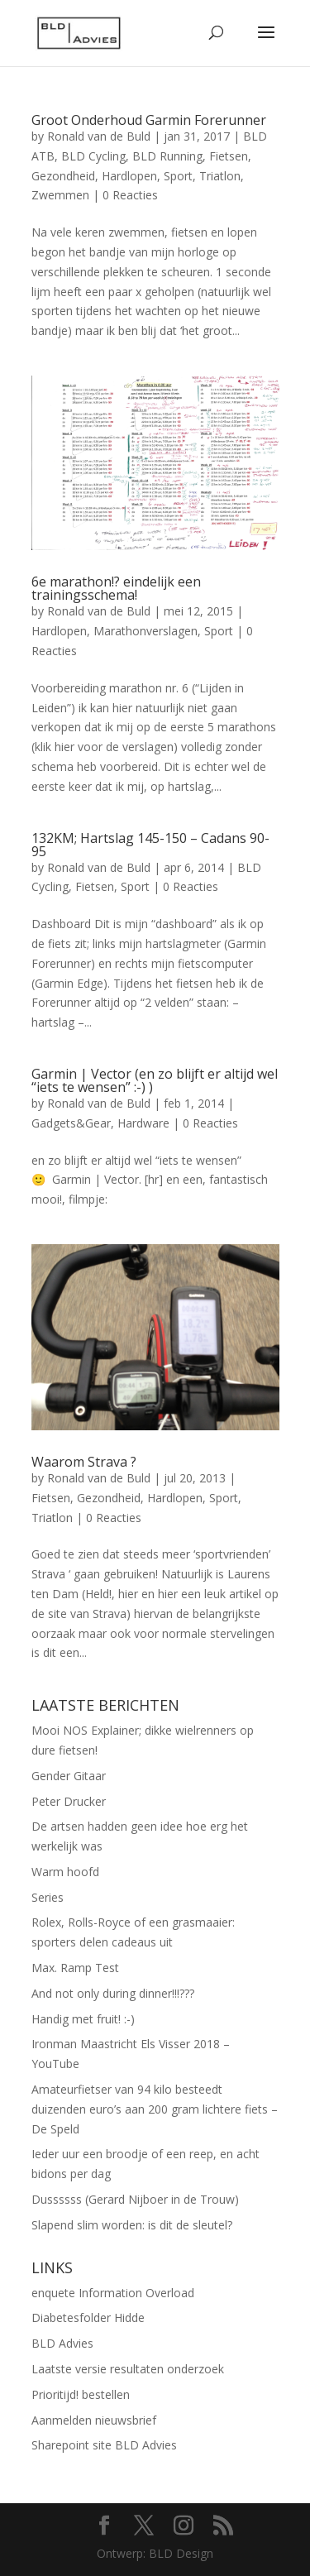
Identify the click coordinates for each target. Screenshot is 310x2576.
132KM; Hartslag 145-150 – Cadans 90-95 (150, 844)
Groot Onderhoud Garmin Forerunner (148, 120)
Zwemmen (60, 195)
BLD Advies (62, 2343)
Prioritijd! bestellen (80, 2394)
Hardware (143, 1123)
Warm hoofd (65, 1871)
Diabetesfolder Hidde (88, 2317)
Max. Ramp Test (75, 1967)
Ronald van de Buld (98, 136)
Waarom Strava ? (83, 1462)
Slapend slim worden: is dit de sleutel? (131, 2225)
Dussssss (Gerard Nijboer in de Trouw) (135, 2199)
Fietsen (228, 156)
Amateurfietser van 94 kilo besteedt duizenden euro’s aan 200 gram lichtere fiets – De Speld (154, 2109)
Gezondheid (63, 176)
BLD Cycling (93, 156)
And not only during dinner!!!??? (112, 1993)
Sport (178, 176)
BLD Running (167, 156)
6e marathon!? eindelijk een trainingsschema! (116, 588)
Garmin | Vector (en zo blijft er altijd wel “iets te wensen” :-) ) (154, 1080)
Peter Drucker (68, 1801)
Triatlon (220, 176)
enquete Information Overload (112, 2293)
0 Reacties (130, 195)
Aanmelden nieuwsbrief (93, 2420)
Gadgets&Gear (71, 1123)
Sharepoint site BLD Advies (104, 2445)
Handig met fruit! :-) (83, 2019)
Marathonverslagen (145, 631)
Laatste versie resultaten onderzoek (127, 2369)
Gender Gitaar (68, 1776)
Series (47, 1897)
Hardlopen (129, 176)
